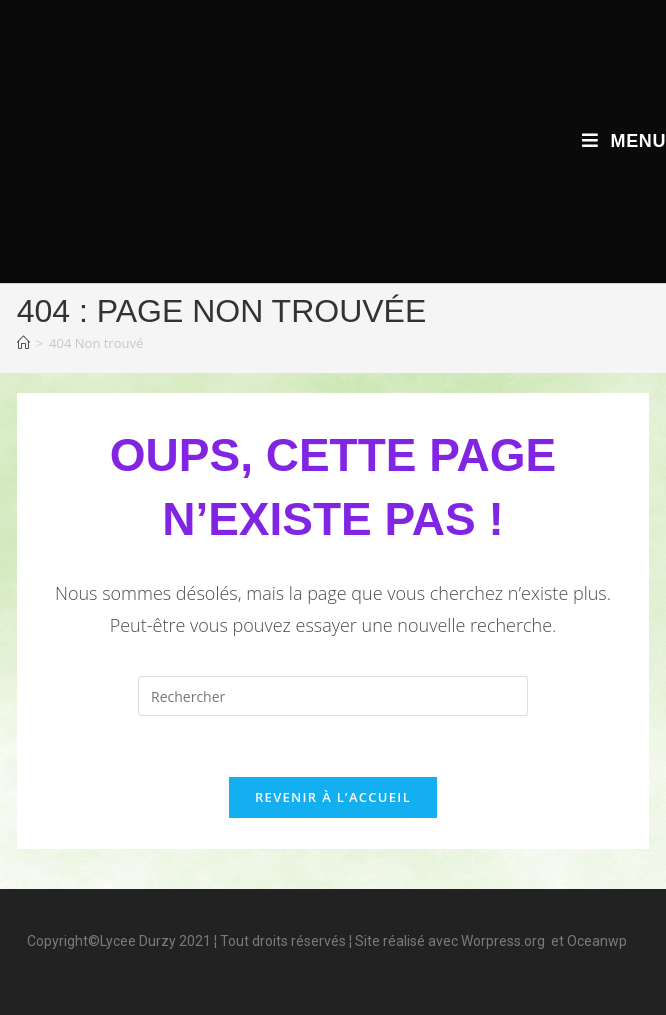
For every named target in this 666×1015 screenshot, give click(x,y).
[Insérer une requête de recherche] (333, 696)
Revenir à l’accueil (333, 797)
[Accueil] (23, 343)
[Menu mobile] (624, 141)
